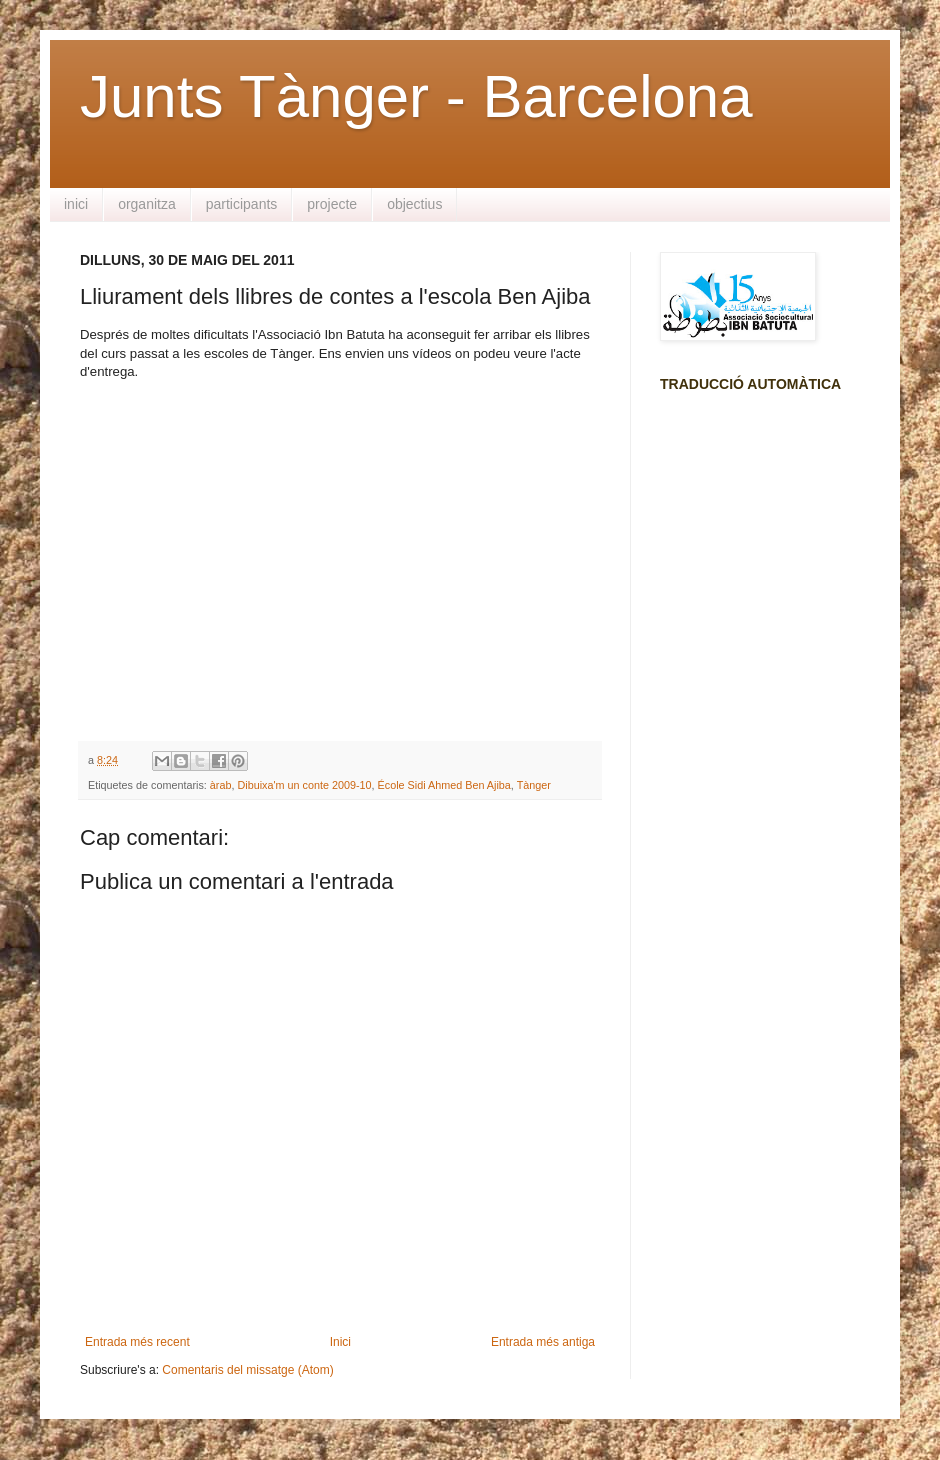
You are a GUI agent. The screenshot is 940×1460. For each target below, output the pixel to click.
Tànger (534, 785)
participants (242, 204)
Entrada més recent (137, 1342)
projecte (332, 204)
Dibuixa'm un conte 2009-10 (304, 785)
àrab (221, 785)
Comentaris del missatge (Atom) (247, 1370)
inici (76, 204)
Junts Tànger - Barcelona (416, 96)
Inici (340, 1342)
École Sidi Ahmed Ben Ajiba (444, 785)
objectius (414, 204)
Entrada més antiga (543, 1342)
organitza (147, 204)
